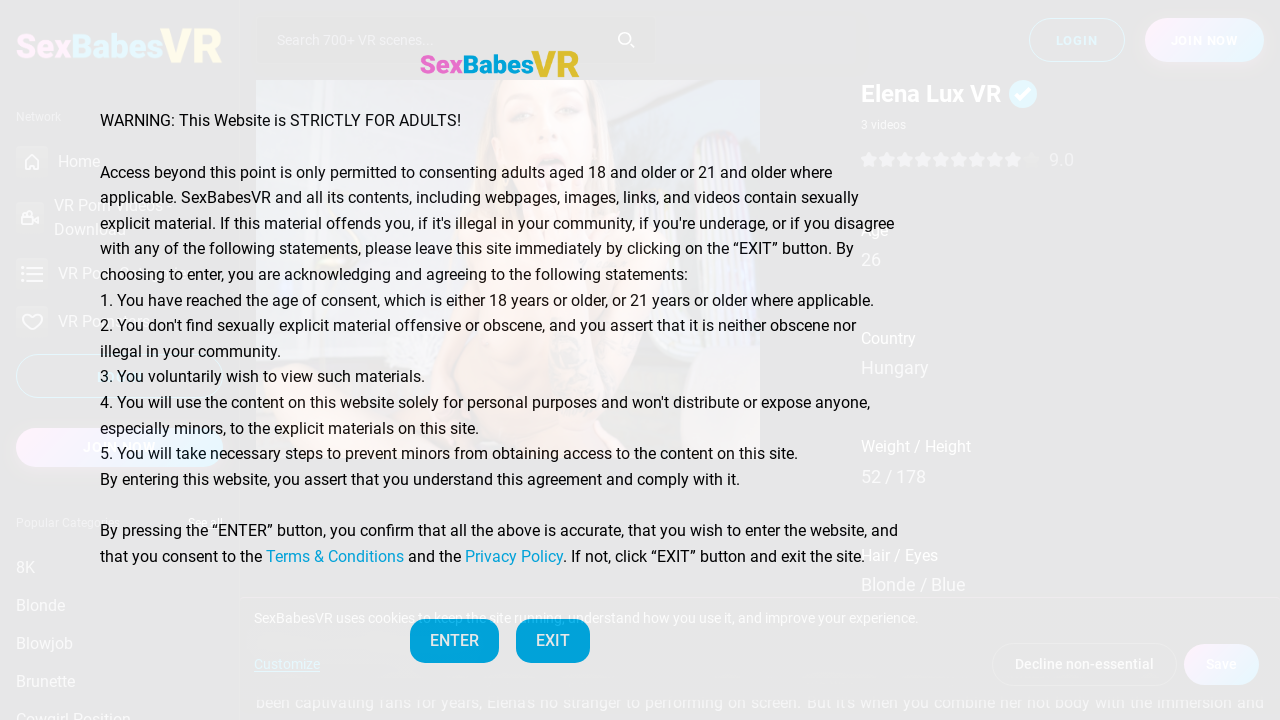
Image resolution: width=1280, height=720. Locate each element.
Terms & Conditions (335, 556)
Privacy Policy (514, 556)
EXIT (553, 640)
